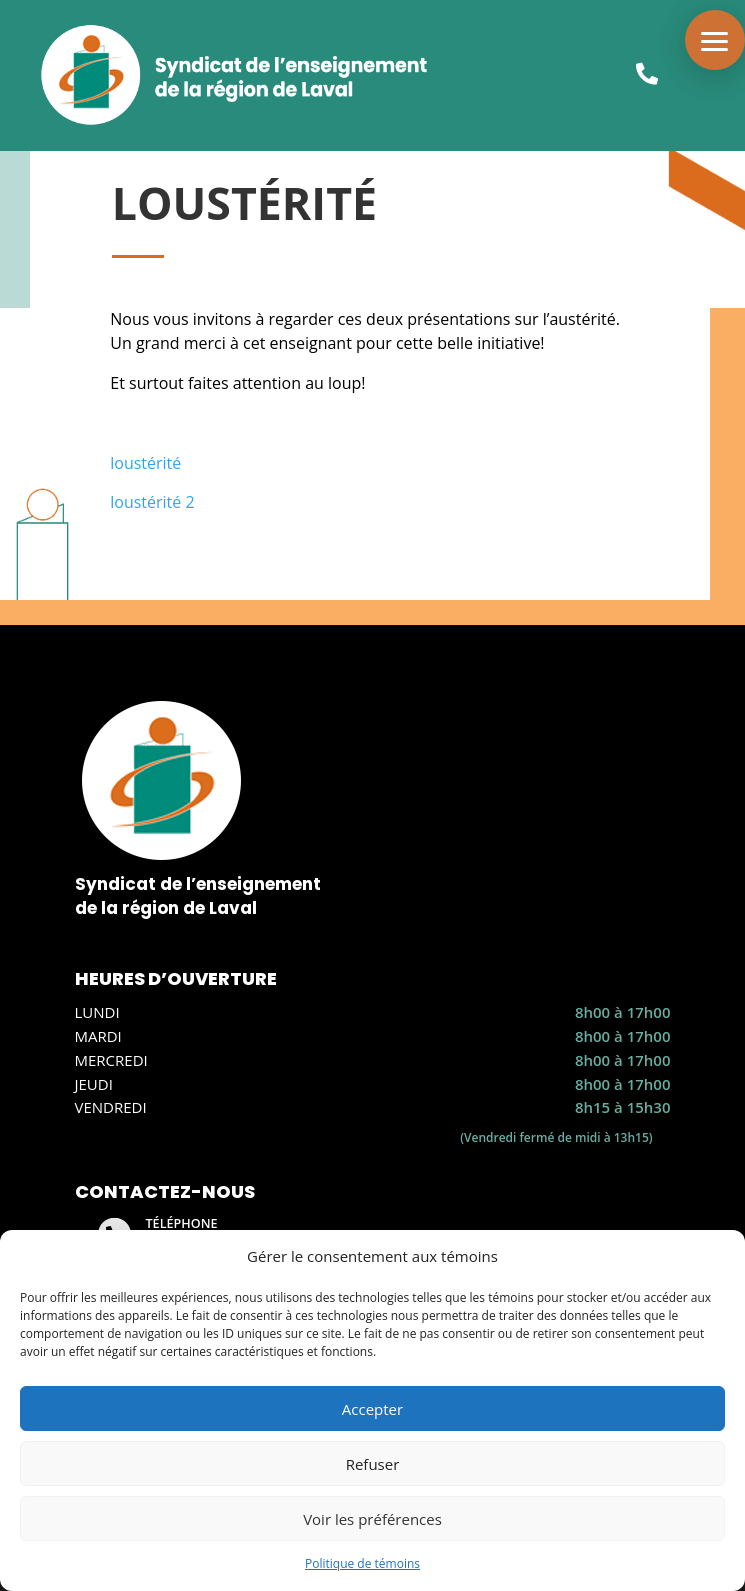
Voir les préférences (372, 1519)
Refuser (373, 1464)
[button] (715, 40)
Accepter (372, 1409)
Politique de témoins (362, 1563)
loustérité (145, 463)
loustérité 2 (152, 502)
